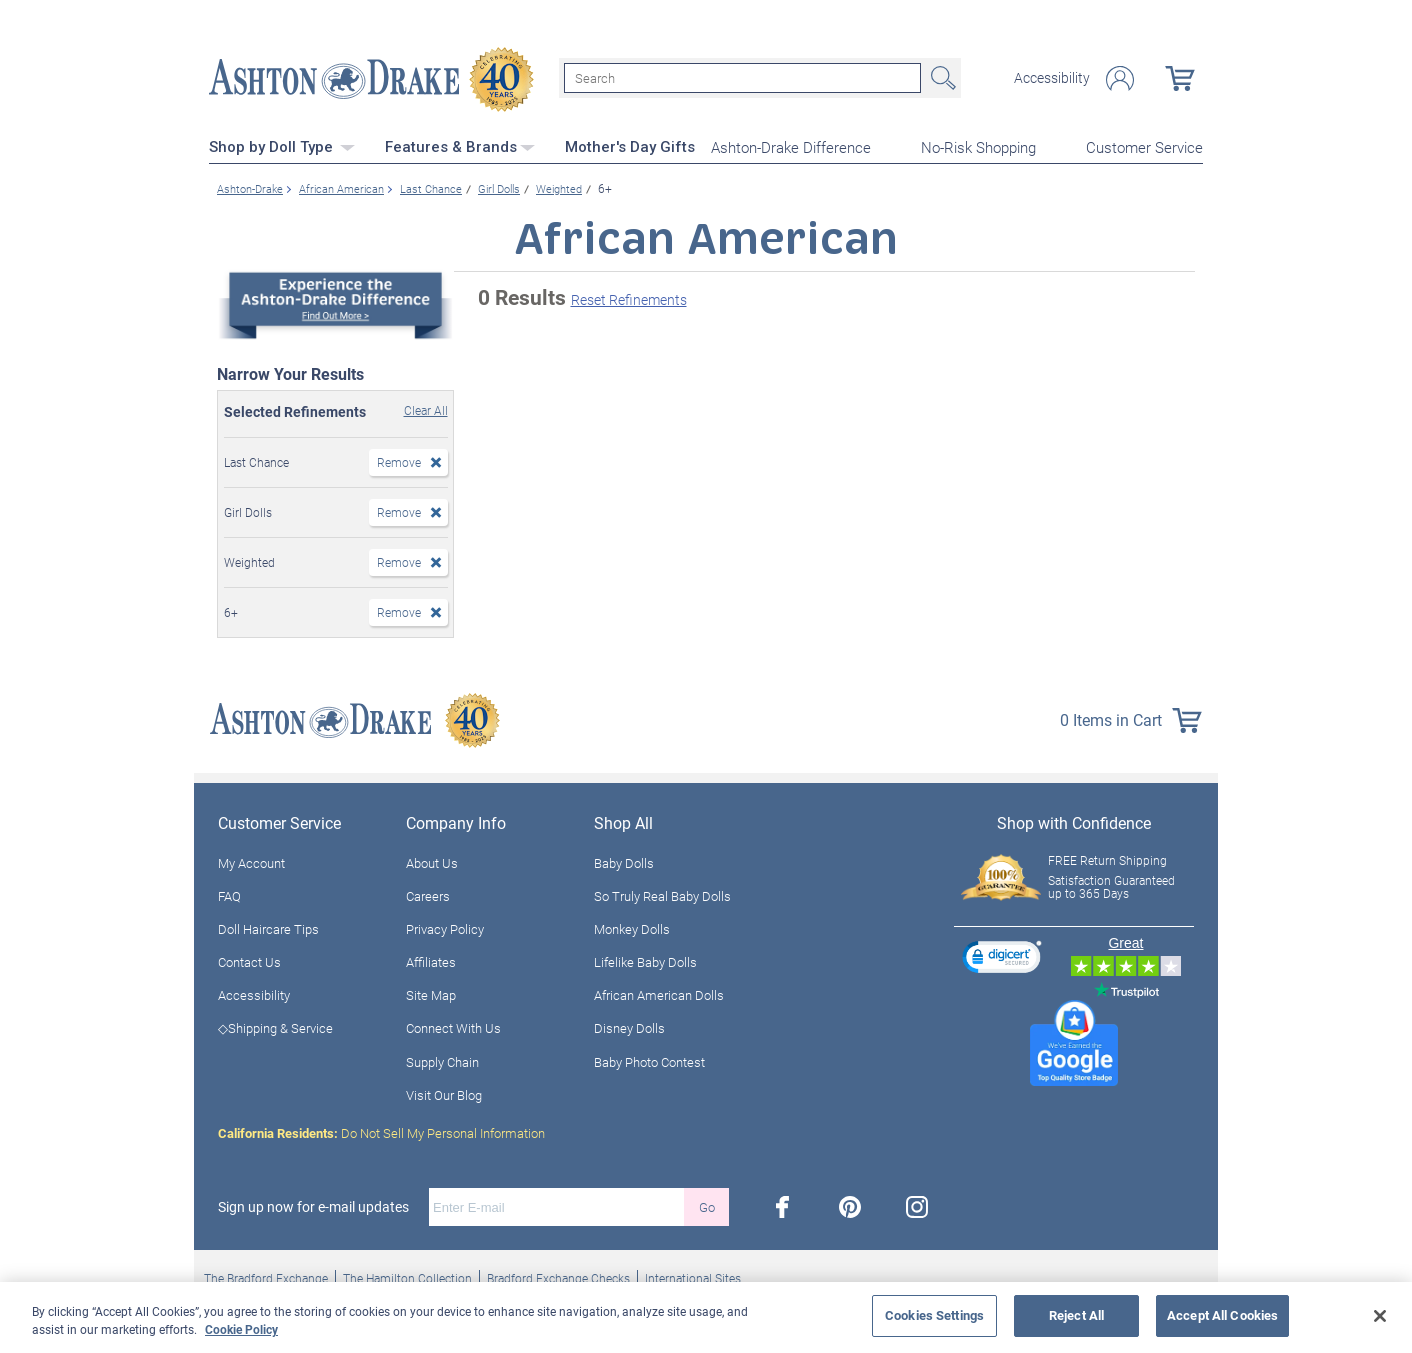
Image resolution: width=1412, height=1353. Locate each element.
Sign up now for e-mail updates (313, 1205)
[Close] (1380, 1316)
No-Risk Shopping (978, 146)
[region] (706, 1317)
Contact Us (249, 960)
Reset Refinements (629, 297)
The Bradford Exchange (266, 1276)
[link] (1002, 957)
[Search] (742, 78)
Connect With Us (453, 1027)
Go (707, 1205)
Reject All (1076, 1315)
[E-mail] (556, 1205)
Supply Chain (442, 1060)
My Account (251, 861)
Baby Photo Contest (649, 1060)
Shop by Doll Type (282, 145)
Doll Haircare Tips (268, 927)
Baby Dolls (624, 861)
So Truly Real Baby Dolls (662, 894)
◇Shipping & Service (275, 1027)
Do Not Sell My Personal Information (381, 1131)
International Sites (693, 1276)
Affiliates (431, 960)
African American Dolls (659, 993)
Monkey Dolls (632, 927)
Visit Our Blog (444, 1093)
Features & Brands (460, 145)
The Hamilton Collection (407, 1276)
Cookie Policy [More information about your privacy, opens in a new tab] (241, 1329)
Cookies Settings (934, 1315)
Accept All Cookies (1222, 1315)
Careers (428, 894)
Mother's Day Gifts (630, 145)
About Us (432, 861)
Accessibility (1052, 78)
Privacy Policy (445, 927)
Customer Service (1144, 146)
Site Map (431, 993)
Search (941, 78)
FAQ (229, 894)
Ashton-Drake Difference (791, 146)
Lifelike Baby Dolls (645, 960)
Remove (399, 460)
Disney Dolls (629, 1027)
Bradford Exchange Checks (558, 1276)
